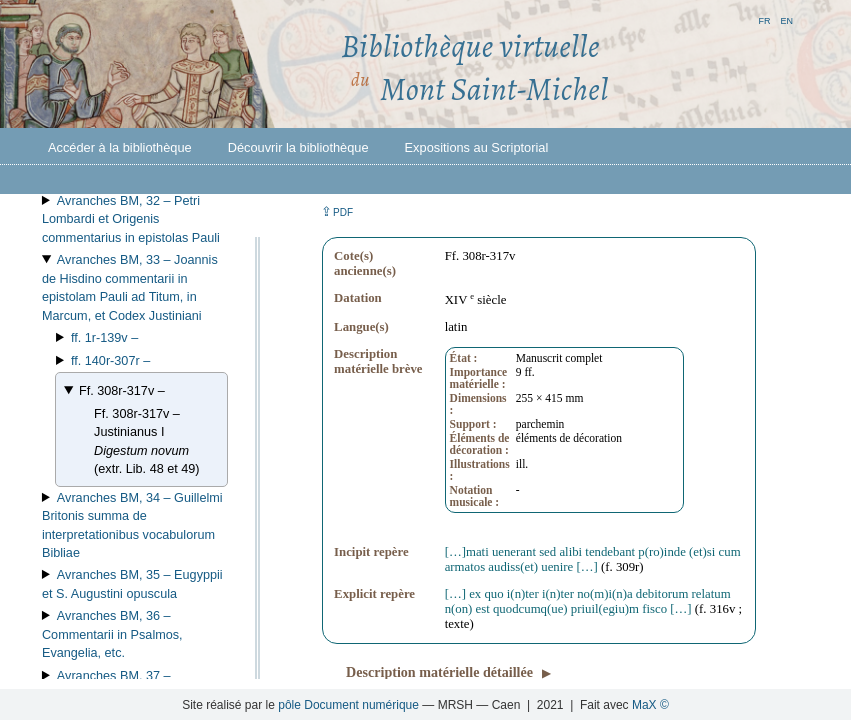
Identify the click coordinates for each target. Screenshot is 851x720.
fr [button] (764, 19)
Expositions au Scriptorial (477, 147)
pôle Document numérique (348, 705)
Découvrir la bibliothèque (298, 147)
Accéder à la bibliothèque (120, 147)
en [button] (786, 19)
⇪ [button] (337, 211)
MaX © (650, 705)
